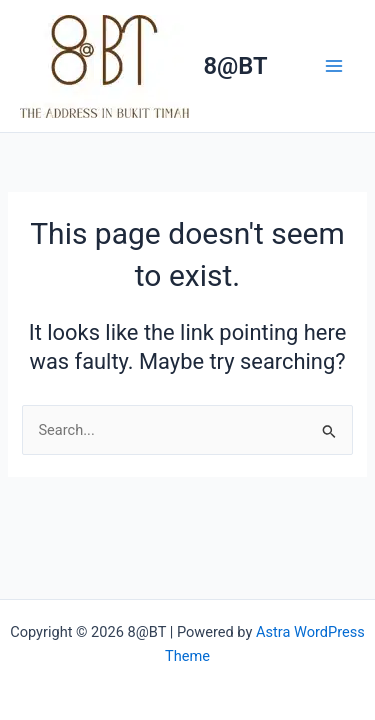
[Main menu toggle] (334, 66)
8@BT (236, 66)
